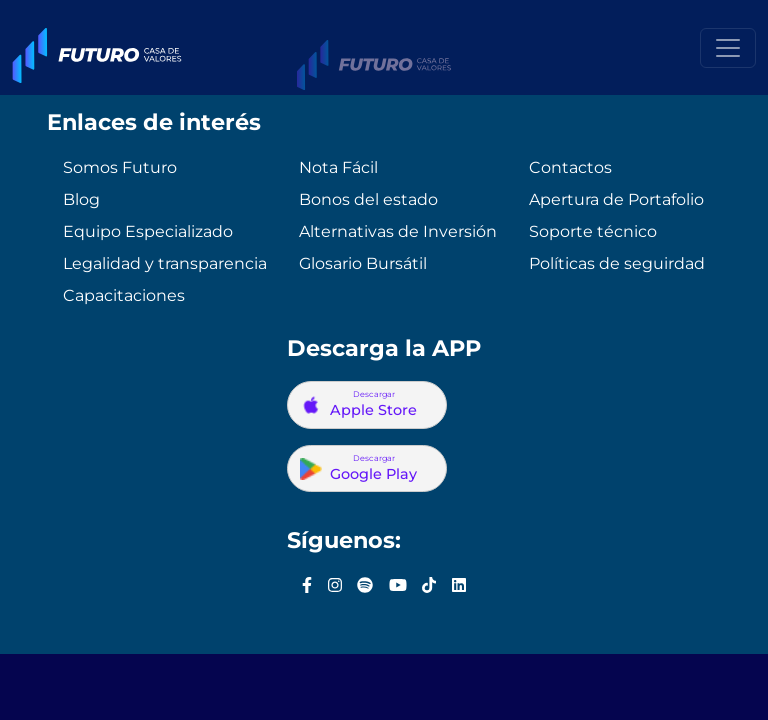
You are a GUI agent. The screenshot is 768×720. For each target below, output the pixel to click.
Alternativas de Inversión (398, 231)
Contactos (570, 167)
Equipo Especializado (148, 231)
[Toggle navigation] (728, 48)
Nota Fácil (338, 167)
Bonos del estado (368, 199)
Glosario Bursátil (363, 263)
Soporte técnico (593, 231)
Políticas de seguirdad (617, 263)
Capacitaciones (124, 295)
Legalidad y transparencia (165, 263)
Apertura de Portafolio (616, 199)
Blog (81, 199)
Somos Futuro (120, 167)
